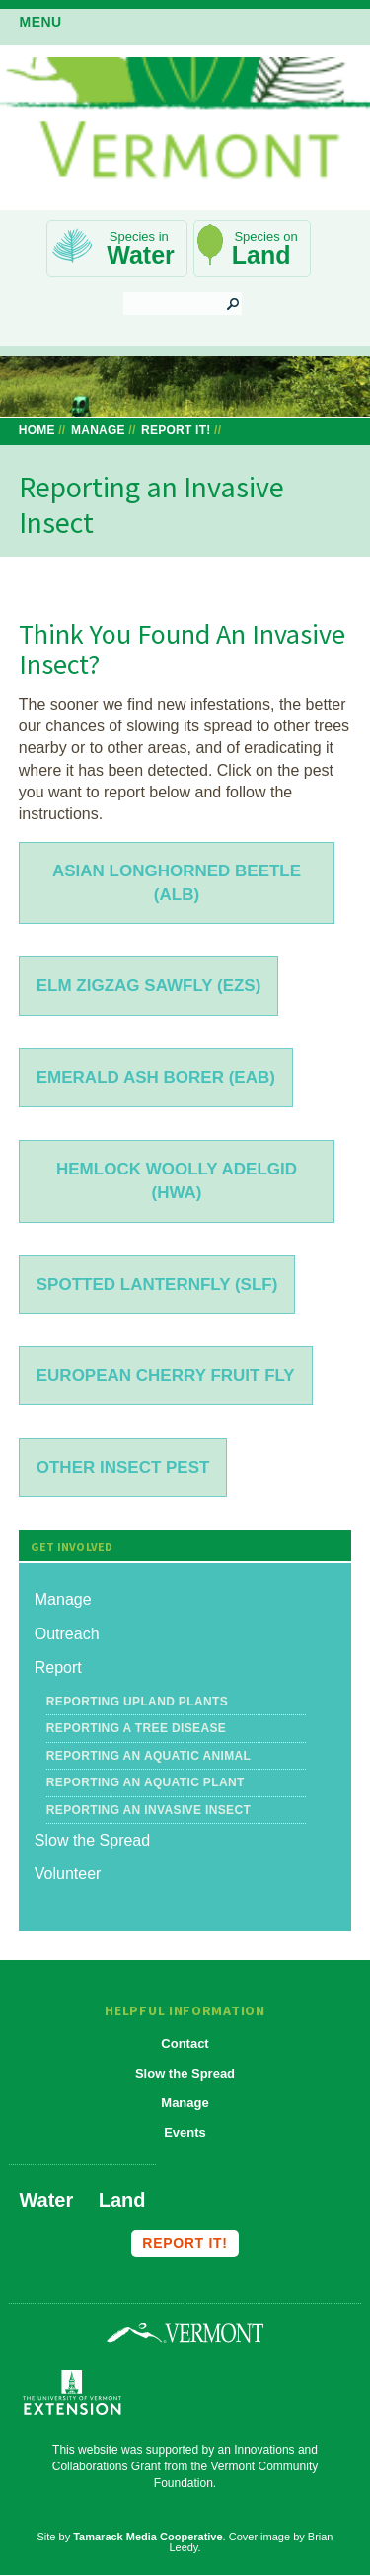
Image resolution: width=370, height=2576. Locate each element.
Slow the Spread (92, 1840)
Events (185, 2132)
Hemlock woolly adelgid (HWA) (176, 1181)
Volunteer (68, 1873)
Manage (98, 430)
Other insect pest (123, 1467)
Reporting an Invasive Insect (148, 1810)
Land (261, 254)
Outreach (67, 1634)
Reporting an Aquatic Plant (145, 1782)
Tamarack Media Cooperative (147, 2536)
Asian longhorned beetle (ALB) (176, 883)
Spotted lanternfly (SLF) (157, 1284)
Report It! (175, 430)
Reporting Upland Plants (137, 1701)
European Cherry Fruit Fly (166, 1375)
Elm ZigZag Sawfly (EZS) (149, 985)
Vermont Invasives (185, 124)
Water (141, 254)
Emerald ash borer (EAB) (156, 1077)
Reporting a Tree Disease (136, 1728)
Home (37, 430)
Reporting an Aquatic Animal (149, 1756)
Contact (184, 2043)
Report (58, 1667)
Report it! (184, 2243)
